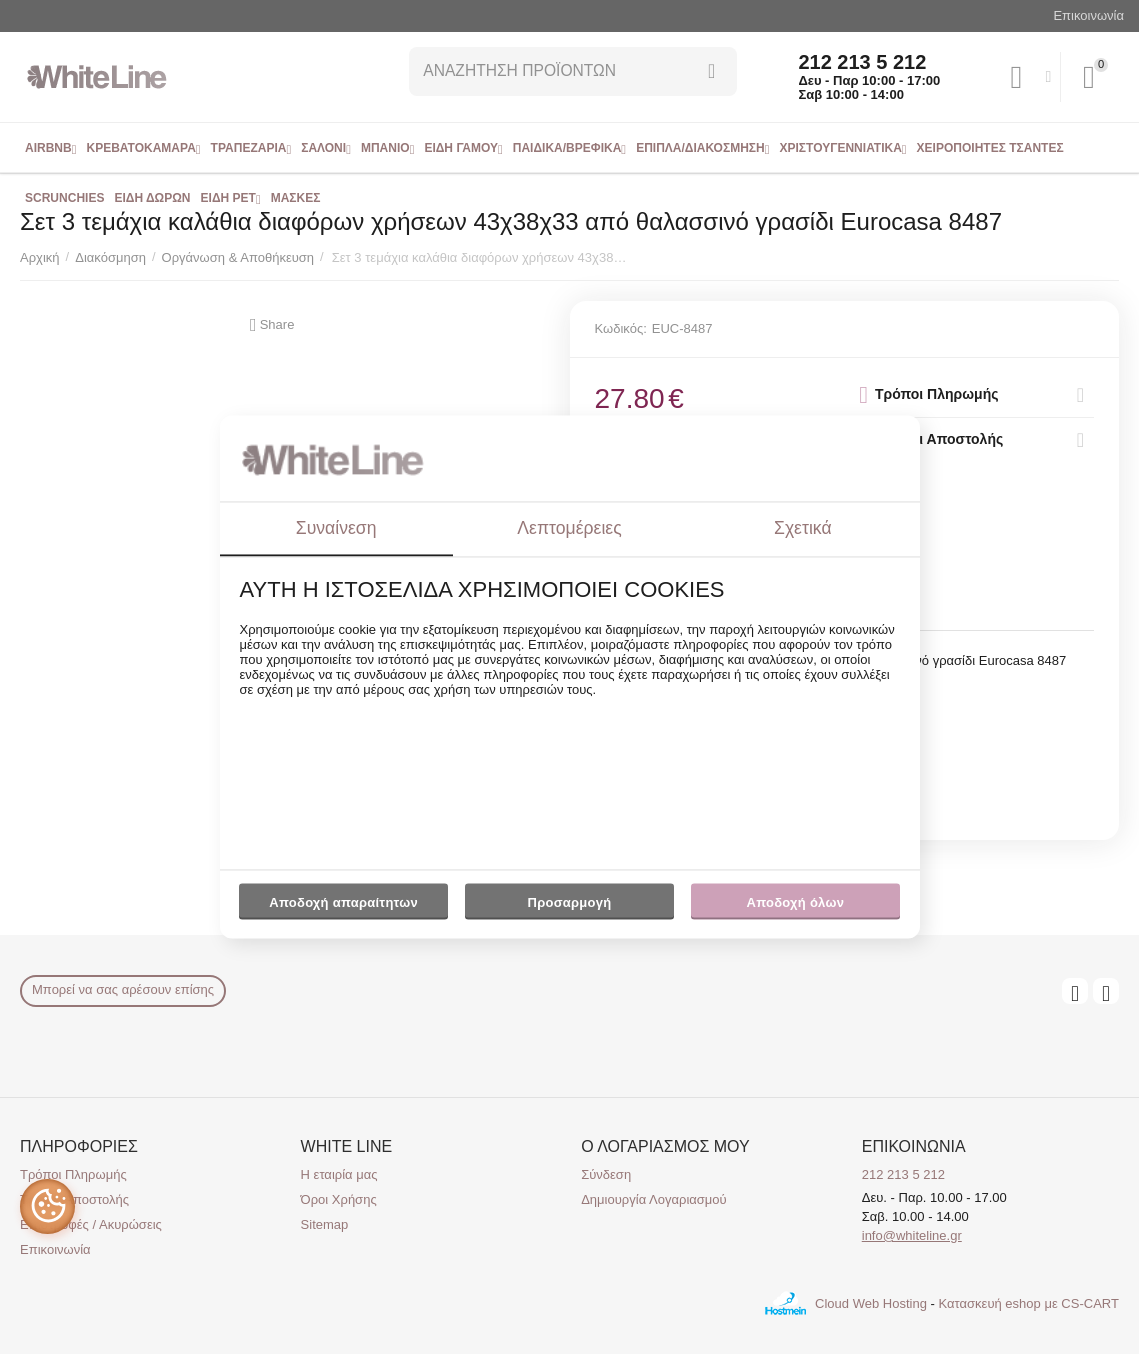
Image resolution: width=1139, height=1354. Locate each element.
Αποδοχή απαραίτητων (343, 902)
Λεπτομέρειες (569, 528)
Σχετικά (803, 528)
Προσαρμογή (569, 907)
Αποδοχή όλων (796, 902)
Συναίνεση (336, 528)
